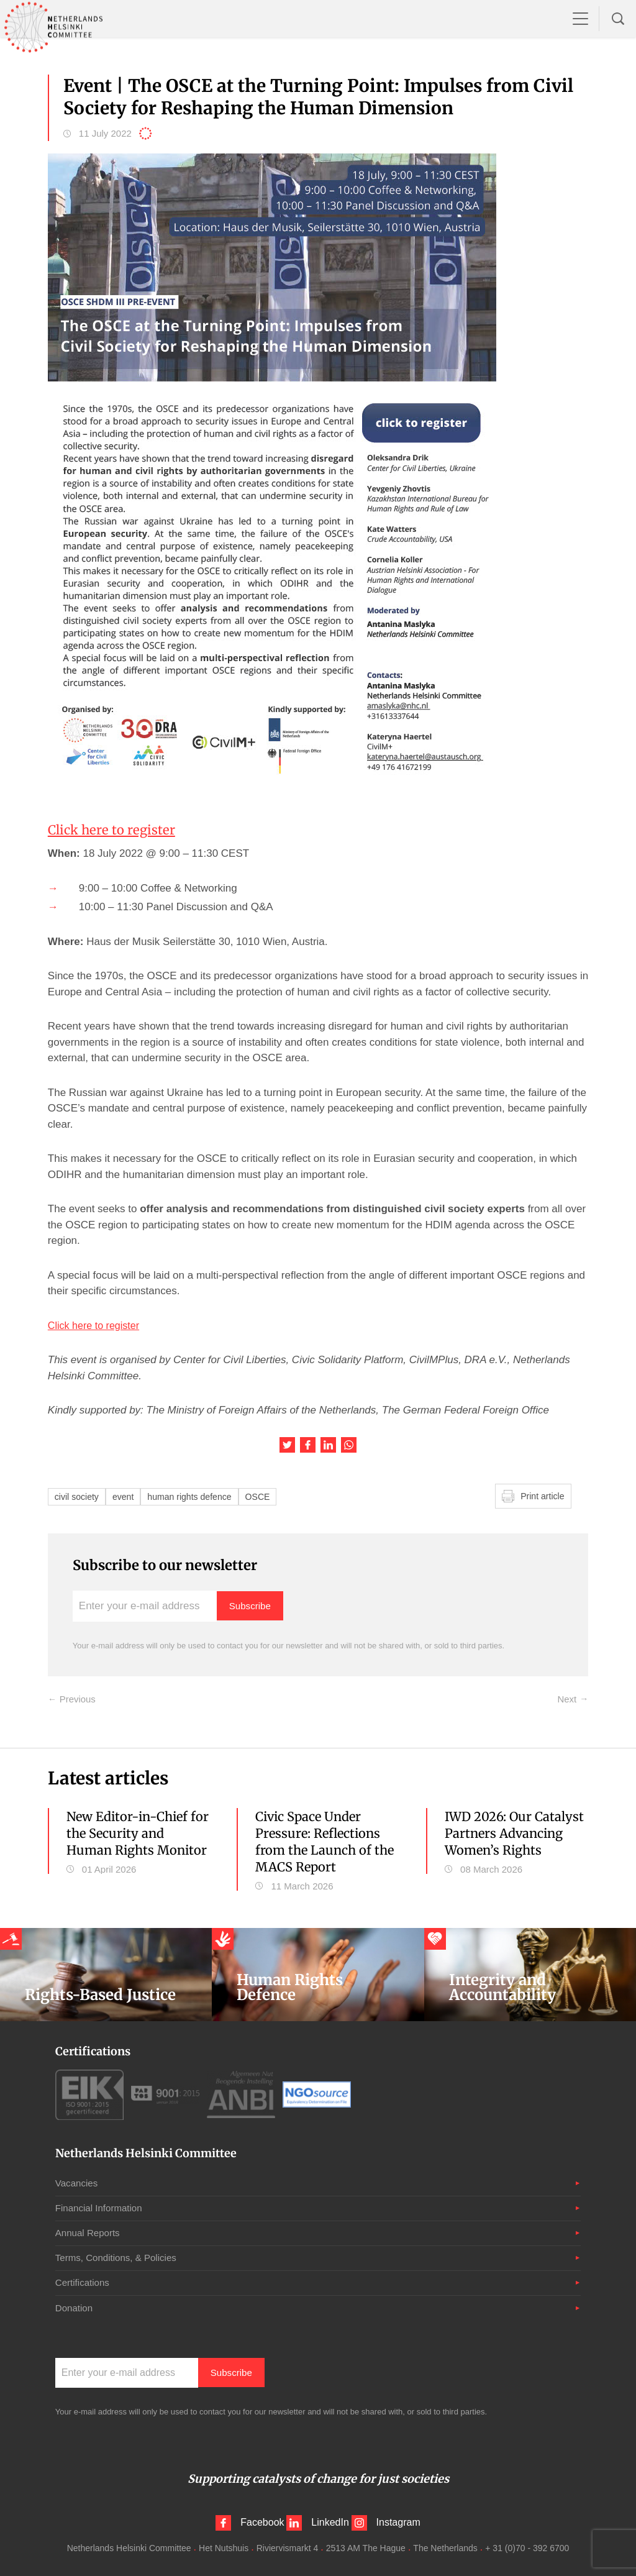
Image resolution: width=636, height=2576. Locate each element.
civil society (78, 1496)
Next (567, 1699)
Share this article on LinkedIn (328, 1445)
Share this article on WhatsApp (349, 1445)
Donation (75, 2306)
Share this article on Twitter (287, 1445)
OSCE (268, 1496)
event (127, 1496)
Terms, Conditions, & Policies (119, 2257)
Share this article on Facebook (308, 1445)
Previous (76, 1699)
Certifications (83, 2282)
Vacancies (78, 2182)
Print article (543, 1496)
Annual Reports (89, 2232)
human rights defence (196, 1496)
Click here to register (116, 829)
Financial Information (101, 2207)
